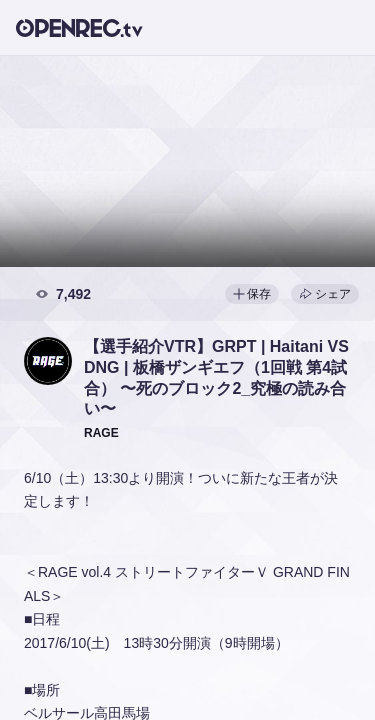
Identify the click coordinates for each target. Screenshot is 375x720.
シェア (325, 294)
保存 (252, 294)
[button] (48, 361)
